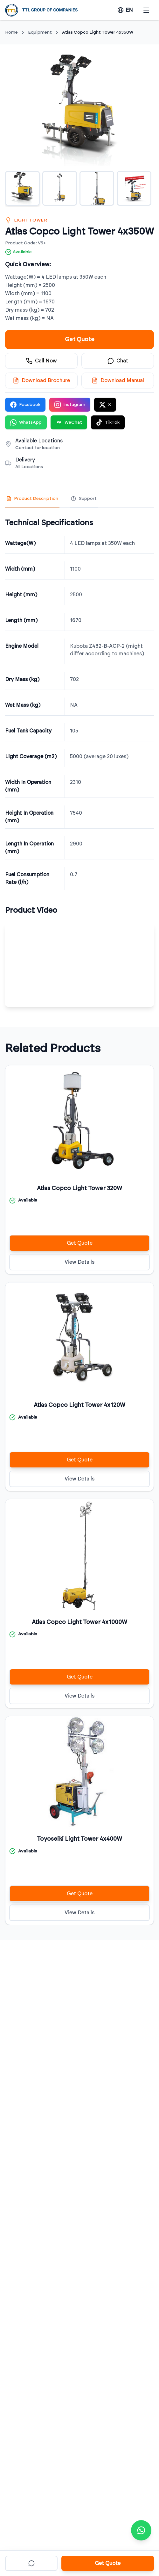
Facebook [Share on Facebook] (25, 404)
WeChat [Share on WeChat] (69, 422)
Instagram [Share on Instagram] (69, 404)
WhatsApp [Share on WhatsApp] (26, 422)
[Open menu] (146, 10)
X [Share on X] (105, 404)
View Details (79, 1262)
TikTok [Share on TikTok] (108, 422)
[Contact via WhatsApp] (141, 2530)
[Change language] (125, 10)
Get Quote (79, 339)
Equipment (40, 32)
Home (11, 32)
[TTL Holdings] (41, 10)
